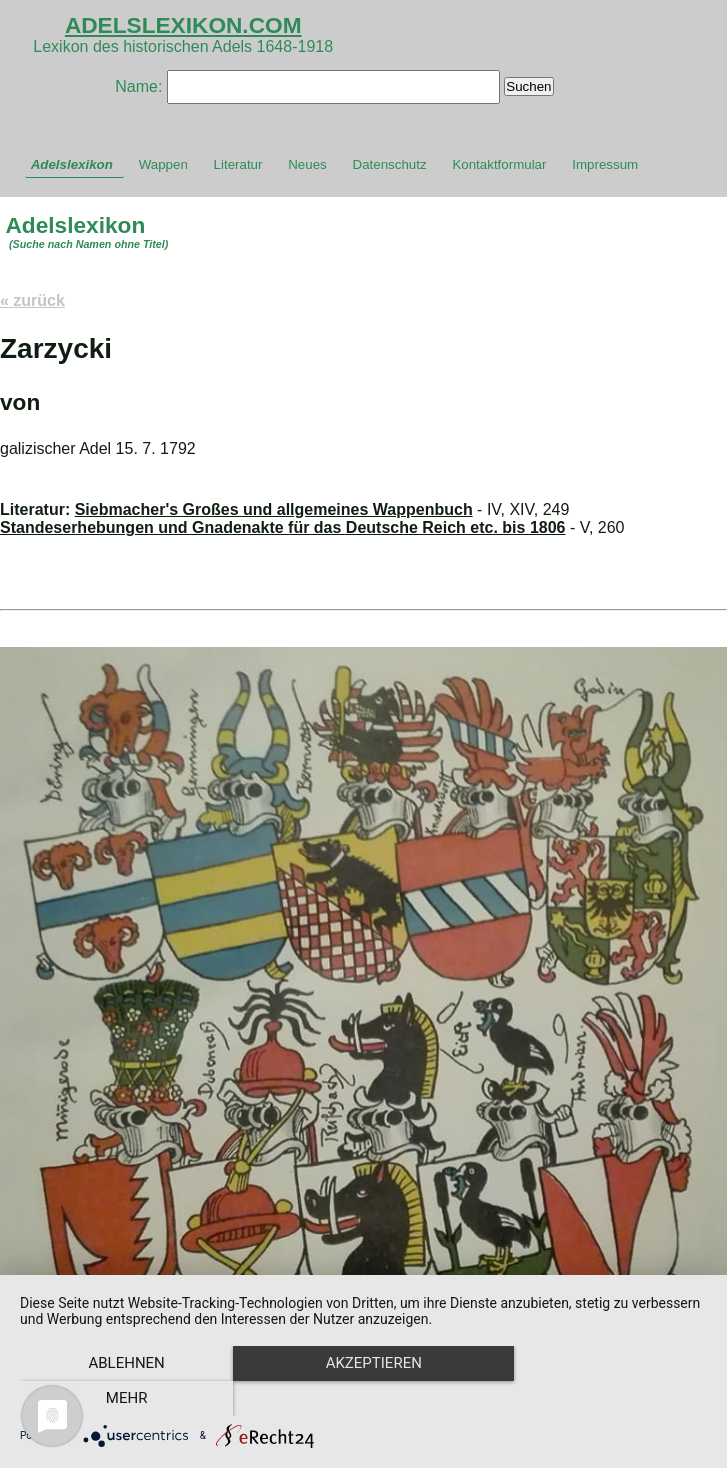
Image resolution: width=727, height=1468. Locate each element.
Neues (307, 164)
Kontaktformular (499, 164)
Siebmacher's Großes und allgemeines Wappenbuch (274, 509)
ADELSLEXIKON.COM (183, 25)
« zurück (32, 300)
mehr (604, 1399)
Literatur (238, 164)
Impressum (605, 164)
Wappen (163, 164)
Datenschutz (390, 164)
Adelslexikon (72, 164)
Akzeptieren (363, 1399)
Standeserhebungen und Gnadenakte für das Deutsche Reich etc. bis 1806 (283, 527)
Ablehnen (123, 1399)
